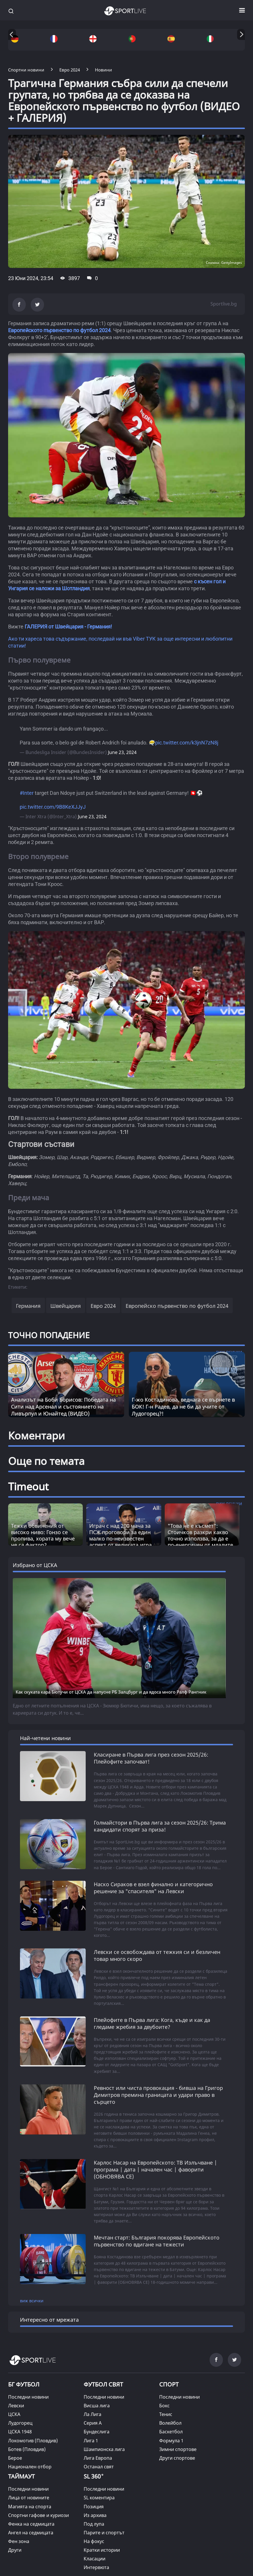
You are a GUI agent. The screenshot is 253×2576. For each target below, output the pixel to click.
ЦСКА (14, 2414)
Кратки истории (102, 2550)
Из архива (95, 2515)
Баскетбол (171, 2431)
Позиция (94, 2506)
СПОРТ (169, 2384)
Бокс (164, 2405)
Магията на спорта (29, 2506)
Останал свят (99, 2466)
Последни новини (28, 2397)
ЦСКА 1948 (20, 2431)
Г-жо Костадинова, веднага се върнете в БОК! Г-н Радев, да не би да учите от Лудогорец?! (183, 1406)
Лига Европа (98, 2458)
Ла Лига (92, 2414)
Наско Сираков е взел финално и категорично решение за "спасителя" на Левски (153, 1888)
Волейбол (170, 2423)
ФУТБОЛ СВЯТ (103, 2384)
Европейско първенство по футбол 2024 (177, 1305)
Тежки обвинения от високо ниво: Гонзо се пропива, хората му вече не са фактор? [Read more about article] (43, 1535)
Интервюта (96, 2567)
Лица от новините (28, 2497)
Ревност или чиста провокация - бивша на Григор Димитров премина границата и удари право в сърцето (158, 2094)
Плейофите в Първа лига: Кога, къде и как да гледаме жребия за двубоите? (152, 2023)
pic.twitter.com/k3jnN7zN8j (186, 743)
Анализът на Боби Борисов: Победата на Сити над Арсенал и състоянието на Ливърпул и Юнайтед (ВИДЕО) (63, 1406)
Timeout (28, 1486)
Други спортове (177, 2458)
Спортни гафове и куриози (38, 2515)
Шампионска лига (104, 2449)
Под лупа (94, 2524)
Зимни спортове (178, 2449)
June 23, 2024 (122, 752)
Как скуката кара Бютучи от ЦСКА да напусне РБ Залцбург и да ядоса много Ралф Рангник (111, 1692)
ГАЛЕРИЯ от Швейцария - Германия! (68, 627)
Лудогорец (20, 2423)
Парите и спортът (104, 2532)
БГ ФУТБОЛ (23, 2384)
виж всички (31, 2300)
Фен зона (18, 2541)
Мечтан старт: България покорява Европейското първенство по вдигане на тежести (156, 2241)
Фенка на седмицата (31, 2524)
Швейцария (65, 1305)
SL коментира (99, 2497)
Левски (16, 2405)
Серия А (93, 2423)
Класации (94, 2558)
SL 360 (94, 2475)
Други (14, 2550)
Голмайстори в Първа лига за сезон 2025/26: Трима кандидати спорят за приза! (160, 1826)
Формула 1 (171, 2440)
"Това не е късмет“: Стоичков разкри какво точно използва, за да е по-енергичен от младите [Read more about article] (200, 1535)
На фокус (94, 2541)
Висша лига (97, 2405)
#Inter (27, 793)
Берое (15, 2458)
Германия (28, 1305)
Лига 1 (91, 2440)
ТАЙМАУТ (21, 2476)
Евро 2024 (103, 1305)
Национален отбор (30, 2466)
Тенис (165, 2414)
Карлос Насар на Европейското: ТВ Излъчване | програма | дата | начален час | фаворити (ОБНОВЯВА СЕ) (155, 2169)
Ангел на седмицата (30, 2532)
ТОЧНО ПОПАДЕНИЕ (49, 1335)
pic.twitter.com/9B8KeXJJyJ (53, 807)
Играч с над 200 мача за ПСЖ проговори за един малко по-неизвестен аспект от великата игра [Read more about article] (120, 1535)
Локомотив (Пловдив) (33, 2440)
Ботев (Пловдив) (27, 2449)
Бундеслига (96, 2431)
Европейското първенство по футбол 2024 (59, 330)
